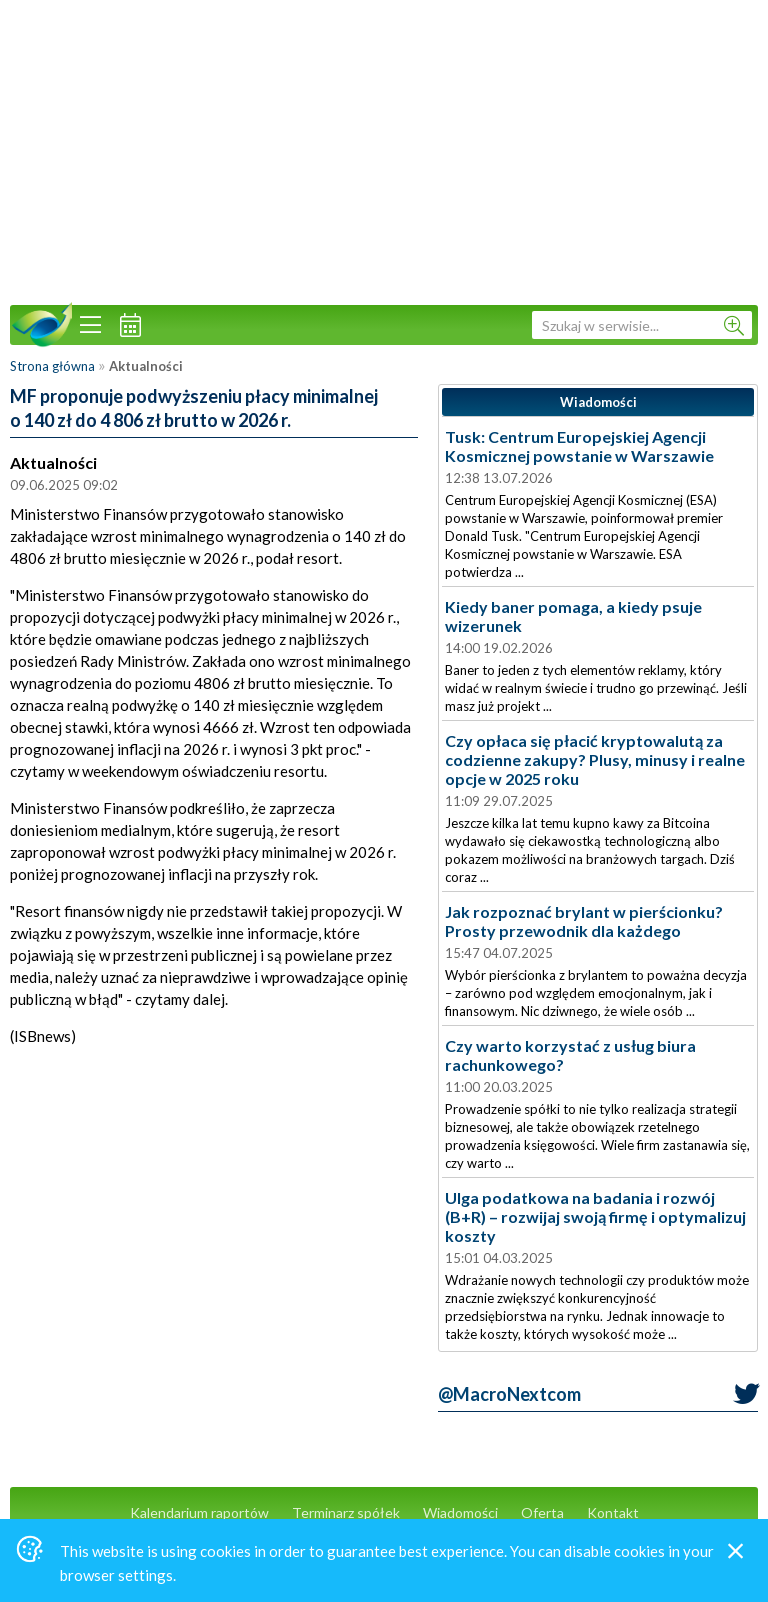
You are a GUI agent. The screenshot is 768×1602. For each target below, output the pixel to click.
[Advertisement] (384, 150)
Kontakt (613, 1512)
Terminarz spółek (346, 1512)
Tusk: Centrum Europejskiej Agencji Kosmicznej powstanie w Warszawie (579, 446)
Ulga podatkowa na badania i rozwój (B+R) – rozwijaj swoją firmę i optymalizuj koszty (595, 1216)
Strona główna (52, 366)
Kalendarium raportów (199, 1512)
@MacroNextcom (509, 1394)
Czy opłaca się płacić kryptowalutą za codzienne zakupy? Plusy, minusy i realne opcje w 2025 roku (595, 759)
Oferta (542, 1512)
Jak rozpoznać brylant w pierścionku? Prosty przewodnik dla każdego (584, 921)
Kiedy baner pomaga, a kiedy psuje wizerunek (573, 616)
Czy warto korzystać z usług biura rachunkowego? (570, 1055)
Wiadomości (460, 1512)
